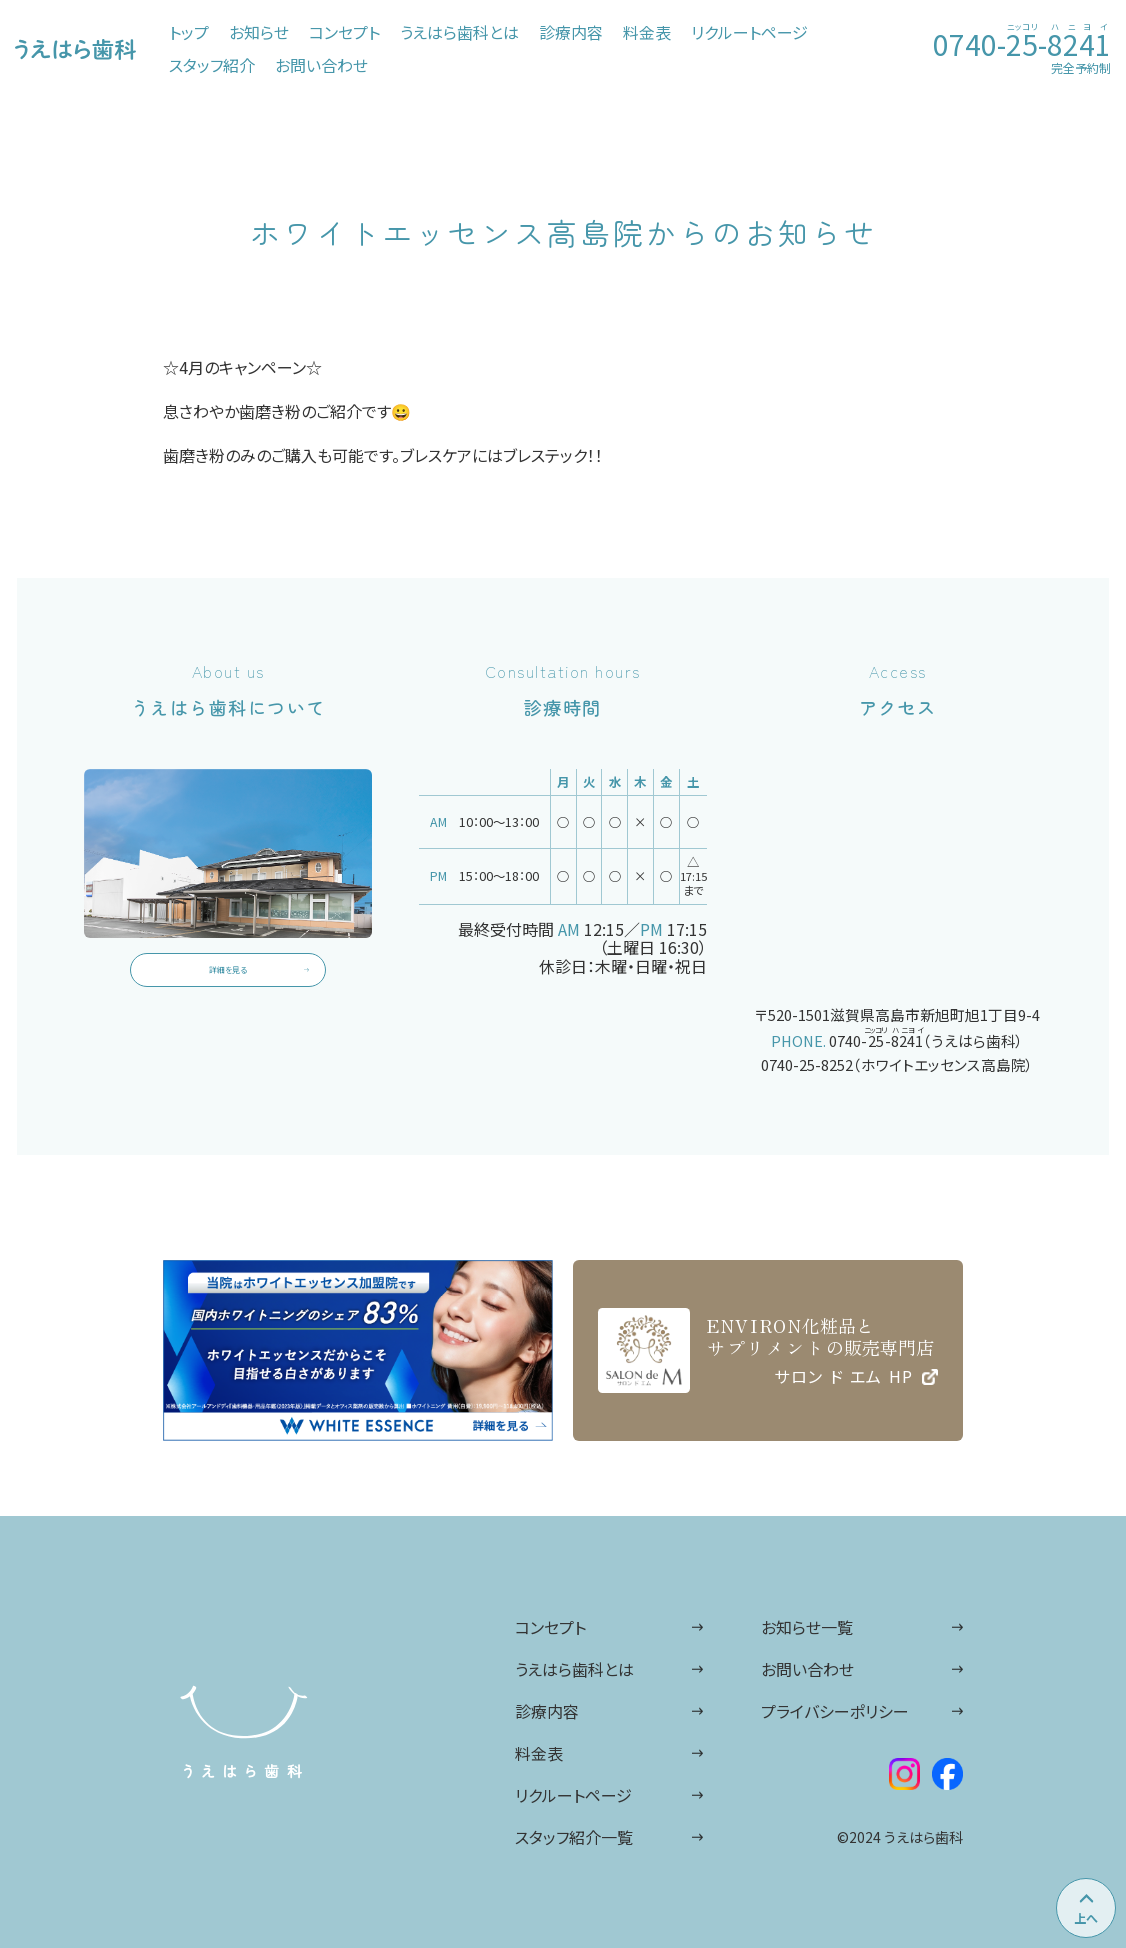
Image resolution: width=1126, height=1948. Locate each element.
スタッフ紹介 (212, 65)
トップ (189, 32)
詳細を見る (228, 982)
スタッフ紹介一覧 (574, 1837)
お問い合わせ (807, 1669)
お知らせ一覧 (807, 1627)
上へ (1086, 1917)
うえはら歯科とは (574, 1669)
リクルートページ (573, 1795)
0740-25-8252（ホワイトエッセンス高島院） (897, 1064)
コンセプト (550, 1627)
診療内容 (547, 1711)
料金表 (539, 1753)
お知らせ (259, 32)
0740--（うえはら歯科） (926, 1038)
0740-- (1022, 41)
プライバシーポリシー (835, 1711)
